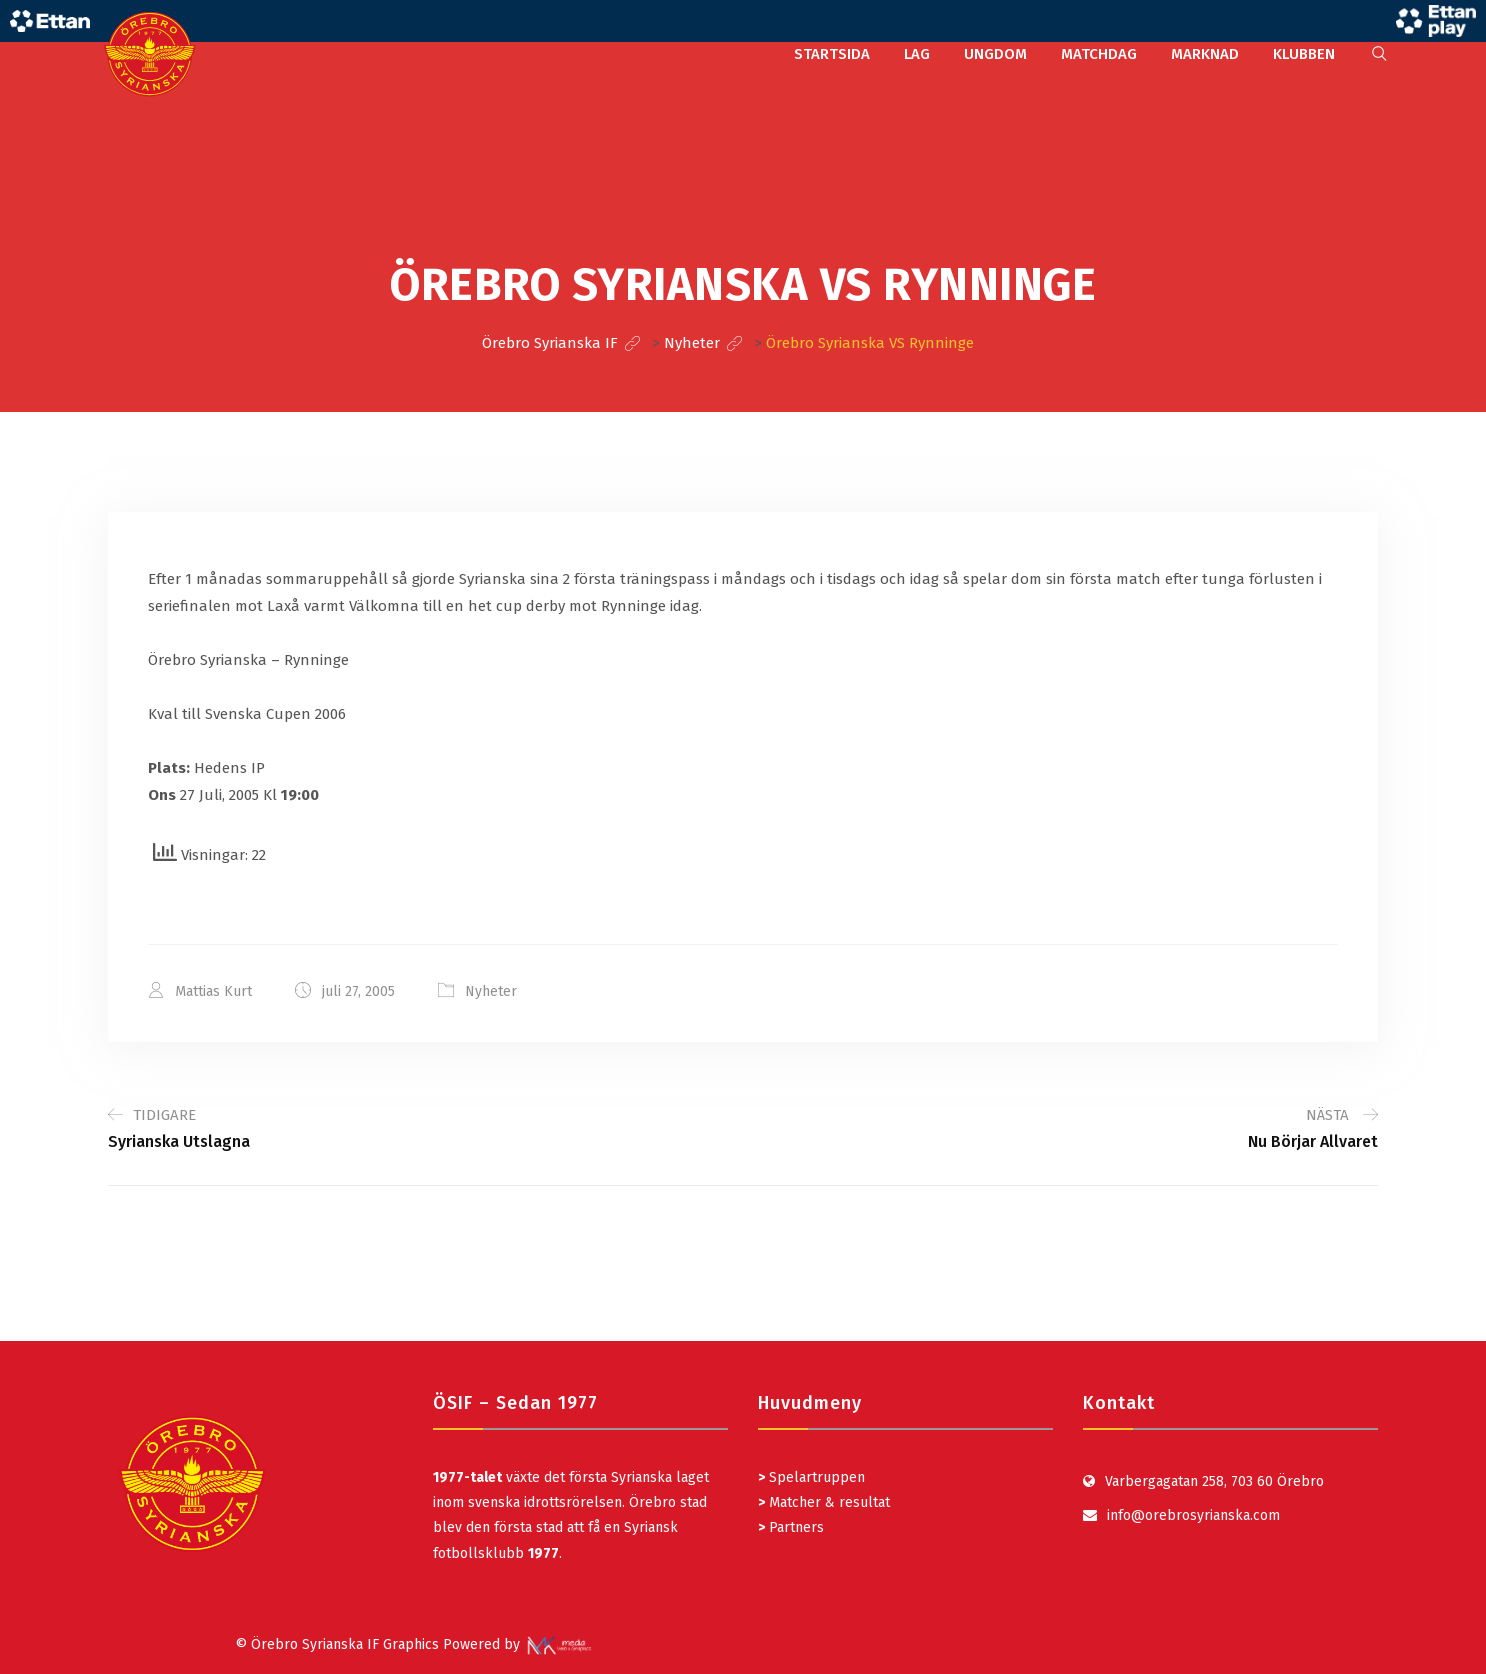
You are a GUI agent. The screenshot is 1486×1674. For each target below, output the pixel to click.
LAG (917, 54)
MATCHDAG (1099, 54)
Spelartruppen (815, 1477)
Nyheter (491, 991)
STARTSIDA (832, 54)
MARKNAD (1205, 54)
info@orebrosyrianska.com (1193, 1515)
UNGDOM (995, 54)
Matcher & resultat (824, 1502)
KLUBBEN (1304, 54)
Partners (791, 1527)
